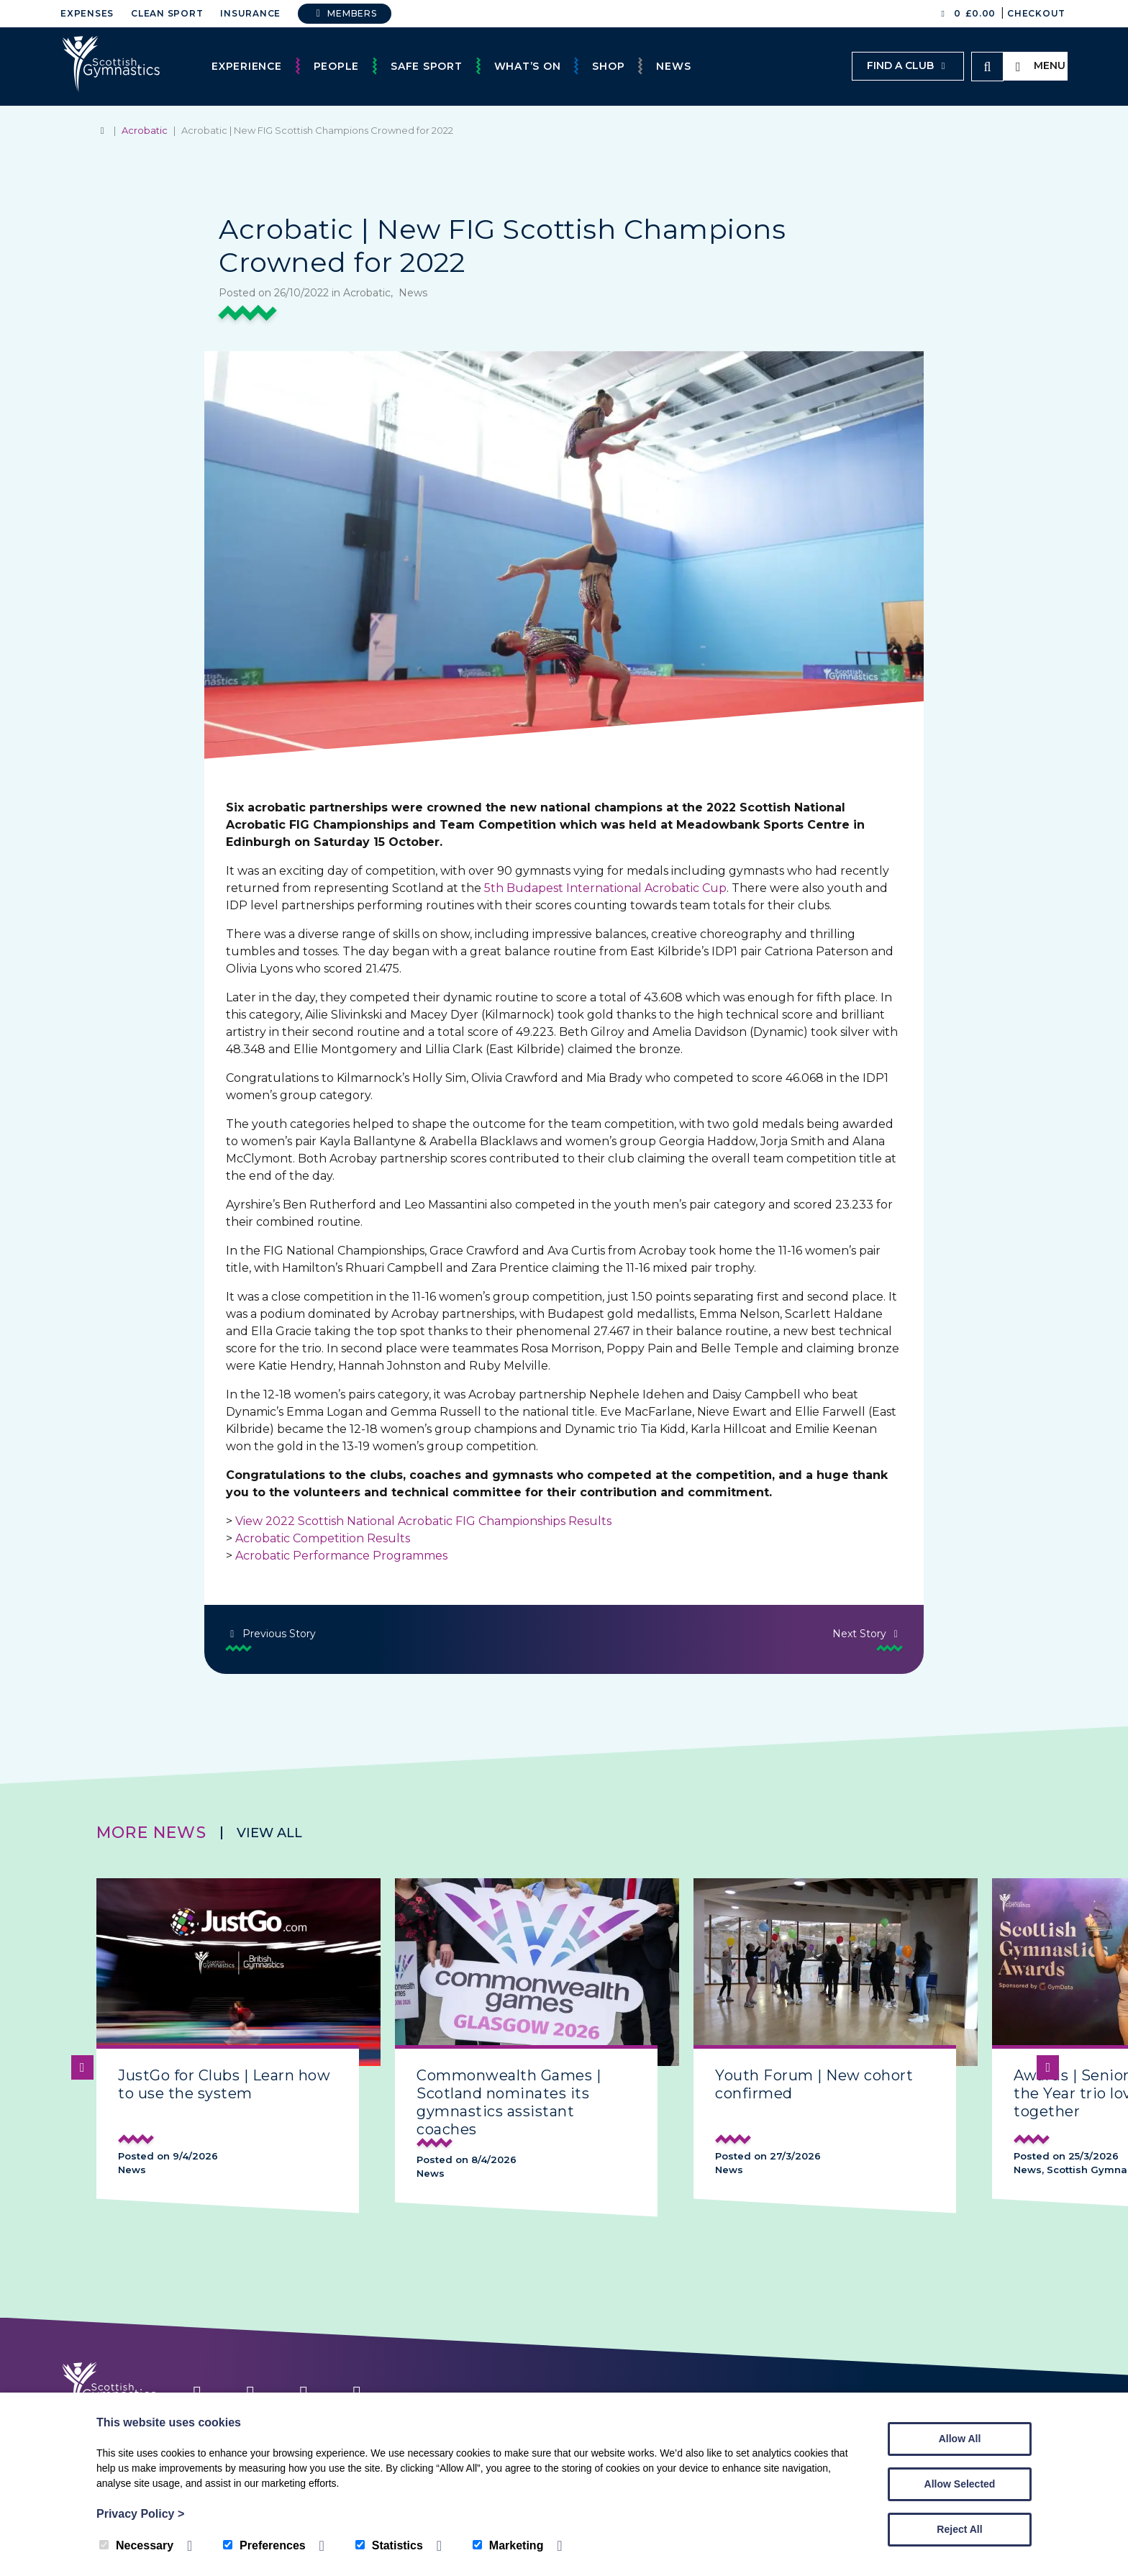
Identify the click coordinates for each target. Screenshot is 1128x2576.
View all (269, 1832)
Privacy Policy (140, 2514)
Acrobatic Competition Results (322, 1538)
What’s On (527, 66)
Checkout (1036, 13)
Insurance (250, 13)
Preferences (264, 2545)
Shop (608, 66)
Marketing (508, 2545)
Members (344, 13)
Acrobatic (145, 130)
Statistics (389, 2545)
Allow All (960, 2438)
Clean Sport (167, 13)
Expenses (87, 13)
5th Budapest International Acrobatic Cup (605, 888)
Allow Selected (960, 2484)
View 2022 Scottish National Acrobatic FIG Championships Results (423, 1521)
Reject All (959, 2529)
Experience (247, 66)
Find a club (908, 65)
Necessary (136, 2545)
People (337, 66)
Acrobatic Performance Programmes (341, 1555)
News (673, 66)
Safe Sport (427, 66)
